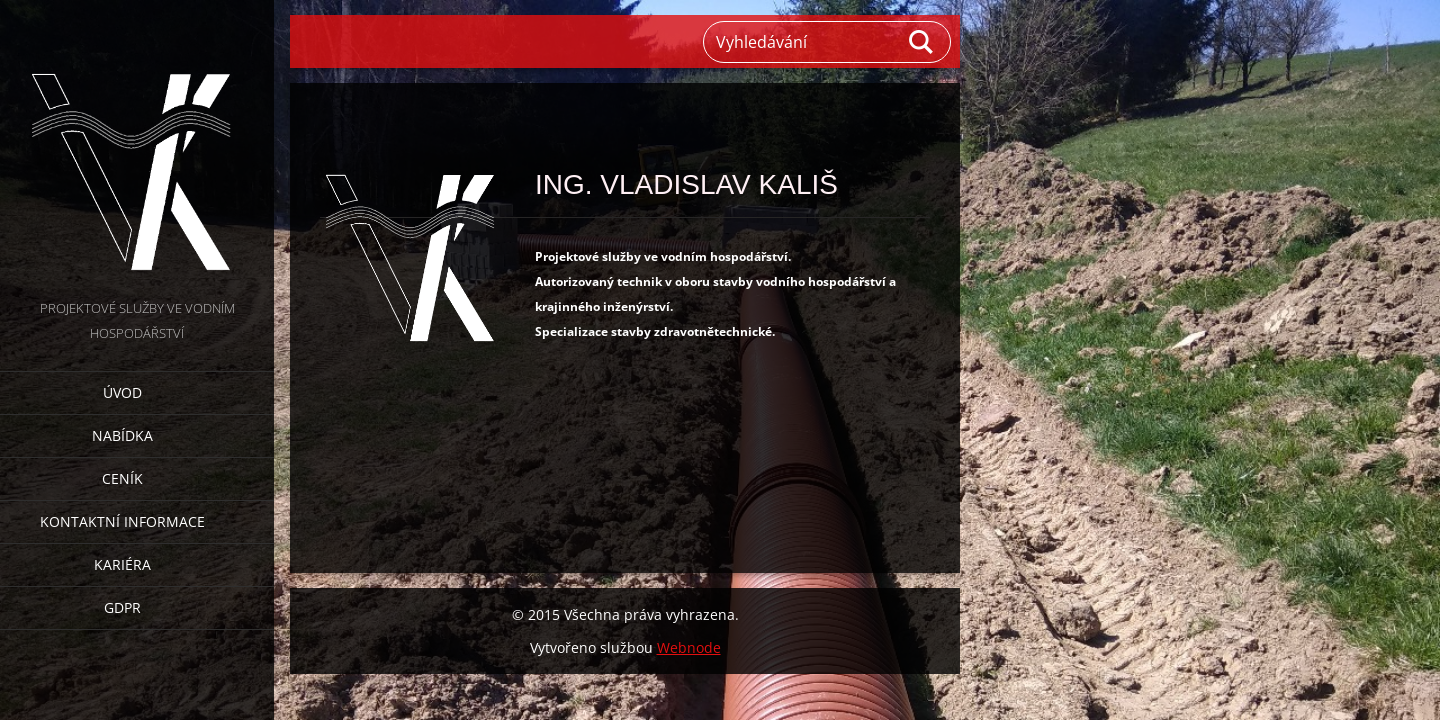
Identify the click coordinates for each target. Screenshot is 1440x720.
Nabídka (122, 435)
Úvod (122, 392)
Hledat (922, 42)
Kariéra (122, 564)
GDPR (122, 607)
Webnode (689, 647)
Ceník (122, 478)
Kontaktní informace (122, 521)
